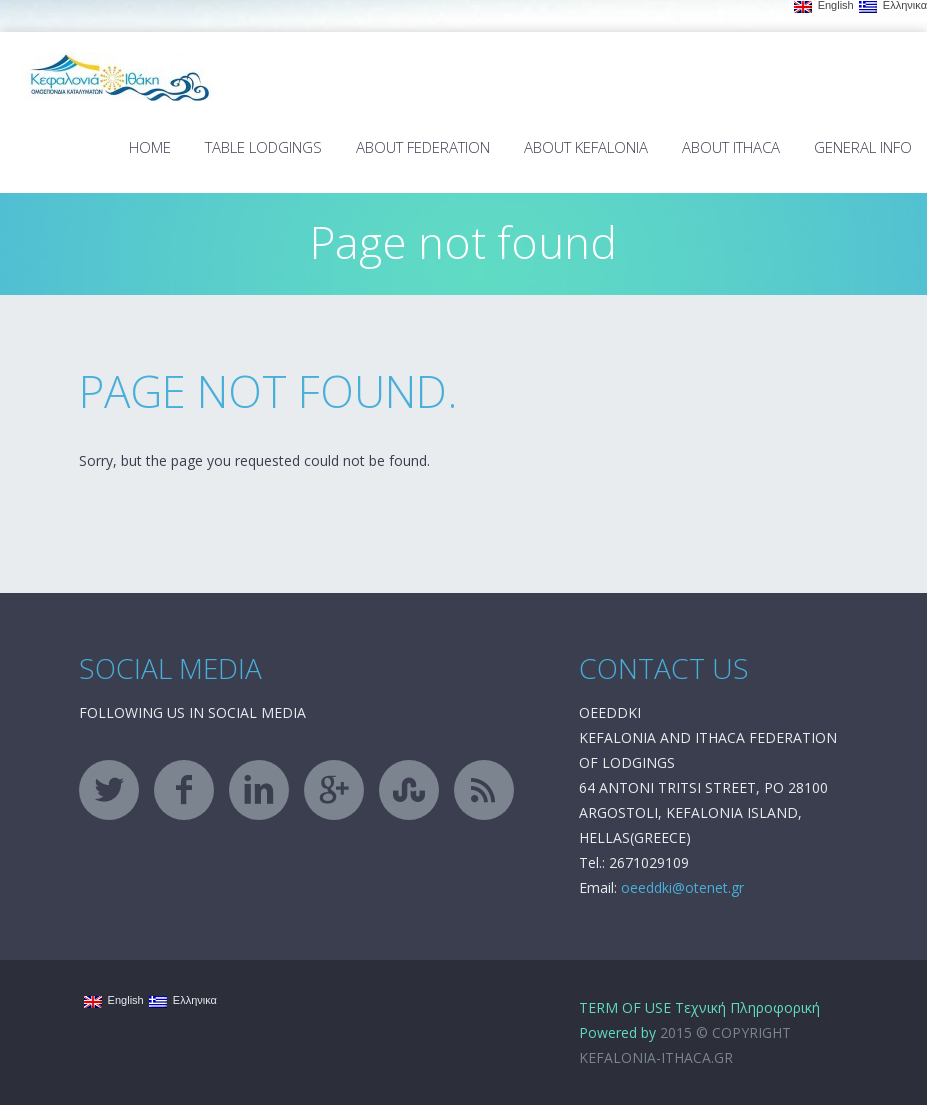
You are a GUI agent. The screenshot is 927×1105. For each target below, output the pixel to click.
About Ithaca (731, 147)
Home (150, 147)
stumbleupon (409, 790)
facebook (184, 790)
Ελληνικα (893, 6)
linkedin (259, 790)
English (824, 6)
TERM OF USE (625, 1007)
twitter (109, 790)
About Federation (423, 147)
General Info (863, 147)
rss (484, 790)
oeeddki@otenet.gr (682, 887)
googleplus (334, 790)
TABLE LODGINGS (263, 147)
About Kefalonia (586, 147)
